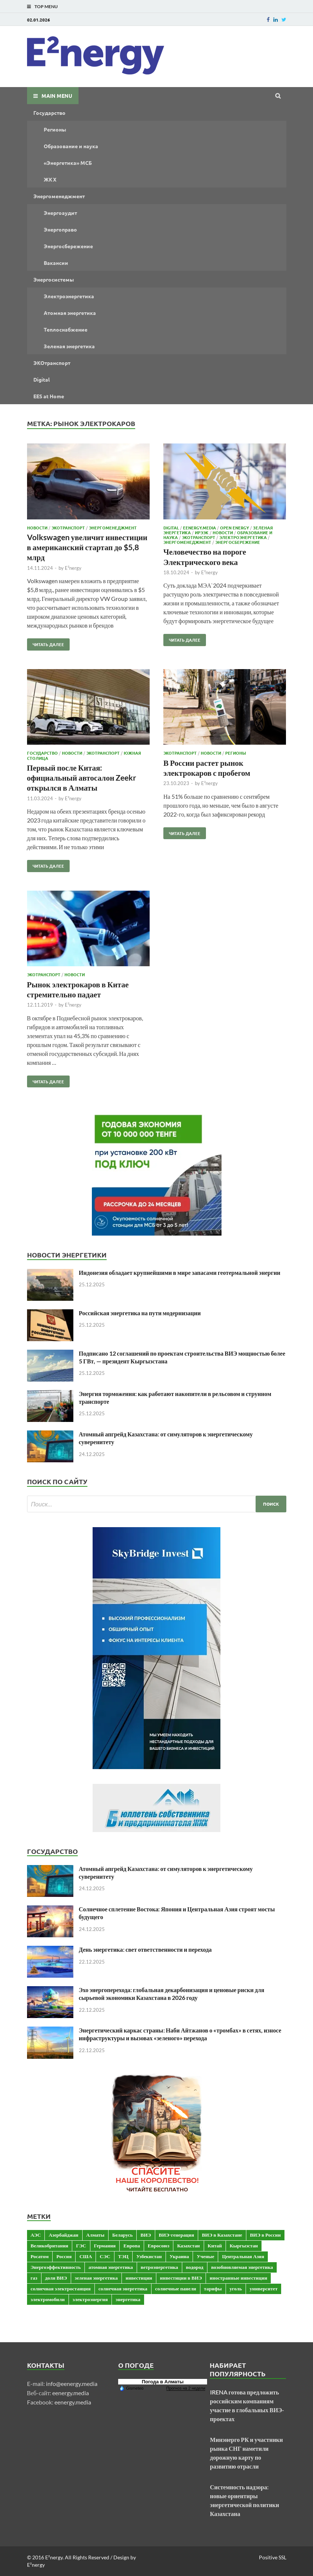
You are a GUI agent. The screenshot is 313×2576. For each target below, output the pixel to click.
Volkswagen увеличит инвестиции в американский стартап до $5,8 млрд (87, 547)
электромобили (48, 2299)
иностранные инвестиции (238, 2278)
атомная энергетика (111, 2267)
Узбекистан (149, 2256)
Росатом (40, 2256)
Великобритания (50, 2245)
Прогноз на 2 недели (185, 2388)
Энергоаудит (60, 212)
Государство (49, 112)
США (85, 2256)
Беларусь (122, 2235)
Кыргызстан (244, 2245)
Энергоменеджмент (59, 196)
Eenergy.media (199, 528)
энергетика (128, 2299)
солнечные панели (175, 2288)
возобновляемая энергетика (242, 2267)
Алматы (95, 2235)
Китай (215, 2245)
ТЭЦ (123, 2256)
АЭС (36, 2235)
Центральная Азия (243, 2256)
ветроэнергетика (159, 2267)
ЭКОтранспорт (51, 362)
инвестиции (139, 2278)
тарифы (213, 2288)
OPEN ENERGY (234, 528)
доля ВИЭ (56, 2278)
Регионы (55, 129)
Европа (131, 2245)
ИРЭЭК (202, 532)
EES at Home (48, 396)
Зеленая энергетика (69, 346)
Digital (41, 379)
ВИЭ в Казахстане (222, 2235)
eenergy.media (70, 2392)
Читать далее (45, 642)
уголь (236, 2288)
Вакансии (56, 262)
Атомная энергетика (70, 312)
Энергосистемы (53, 279)
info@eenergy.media (71, 2383)
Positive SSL (272, 2557)
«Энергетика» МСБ (68, 162)
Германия (105, 2245)
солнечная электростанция (61, 2288)
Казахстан (188, 2245)
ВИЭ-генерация (176, 2235)
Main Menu (56, 95)
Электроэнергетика (69, 296)
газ (34, 2278)
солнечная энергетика (123, 2288)
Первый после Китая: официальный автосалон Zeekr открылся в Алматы (82, 777)
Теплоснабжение (65, 329)
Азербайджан (63, 2235)
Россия (63, 2256)
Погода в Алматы (163, 2381)
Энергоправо (60, 229)
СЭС (105, 2256)
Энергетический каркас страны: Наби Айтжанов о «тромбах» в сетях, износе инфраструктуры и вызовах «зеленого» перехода (180, 2034)
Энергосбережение (68, 246)
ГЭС (81, 2245)
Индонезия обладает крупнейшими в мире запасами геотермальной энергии (179, 1272)
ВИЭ (145, 2235)
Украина (179, 2256)
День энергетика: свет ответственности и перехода (145, 1949)
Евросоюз (158, 2245)
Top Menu (46, 6)
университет (263, 2288)
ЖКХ (50, 179)
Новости (37, 528)
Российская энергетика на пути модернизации (140, 1312)
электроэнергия (90, 2299)
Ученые (205, 2256)
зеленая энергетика (96, 2278)
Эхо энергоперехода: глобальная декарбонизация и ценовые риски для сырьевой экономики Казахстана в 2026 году (171, 1993)
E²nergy (73, 568)
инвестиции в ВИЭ (181, 2278)
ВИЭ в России (265, 2235)
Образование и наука (71, 146)
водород (194, 2267)
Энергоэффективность (56, 2267)
